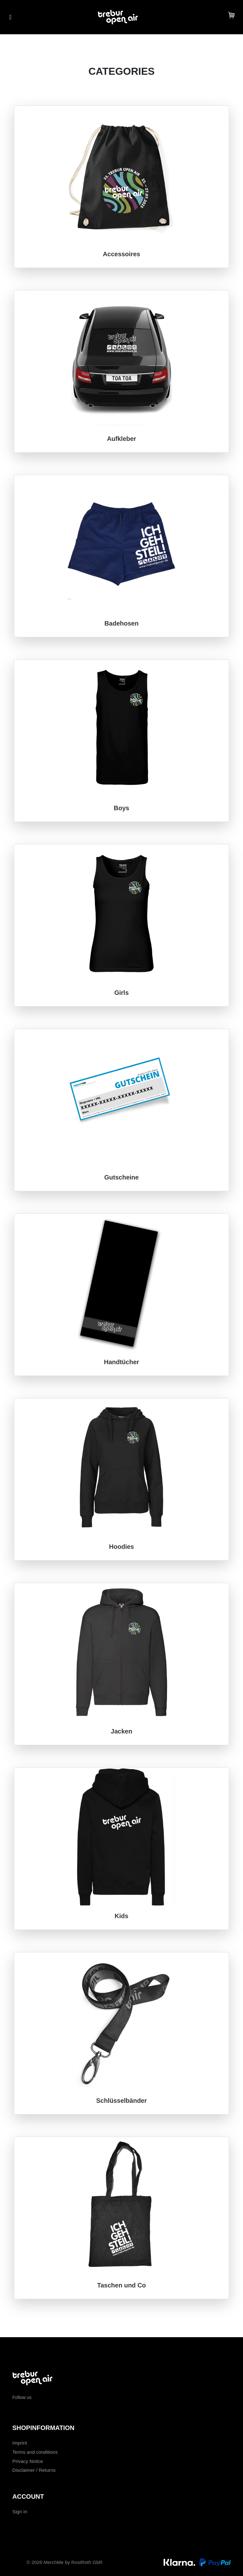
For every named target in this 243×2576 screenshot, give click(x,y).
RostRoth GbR (87, 2562)
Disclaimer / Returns (34, 2470)
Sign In (19, 2511)
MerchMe (53, 2562)
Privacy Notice (27, 2461)
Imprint (19, 2443)
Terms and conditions (35, 2452)
